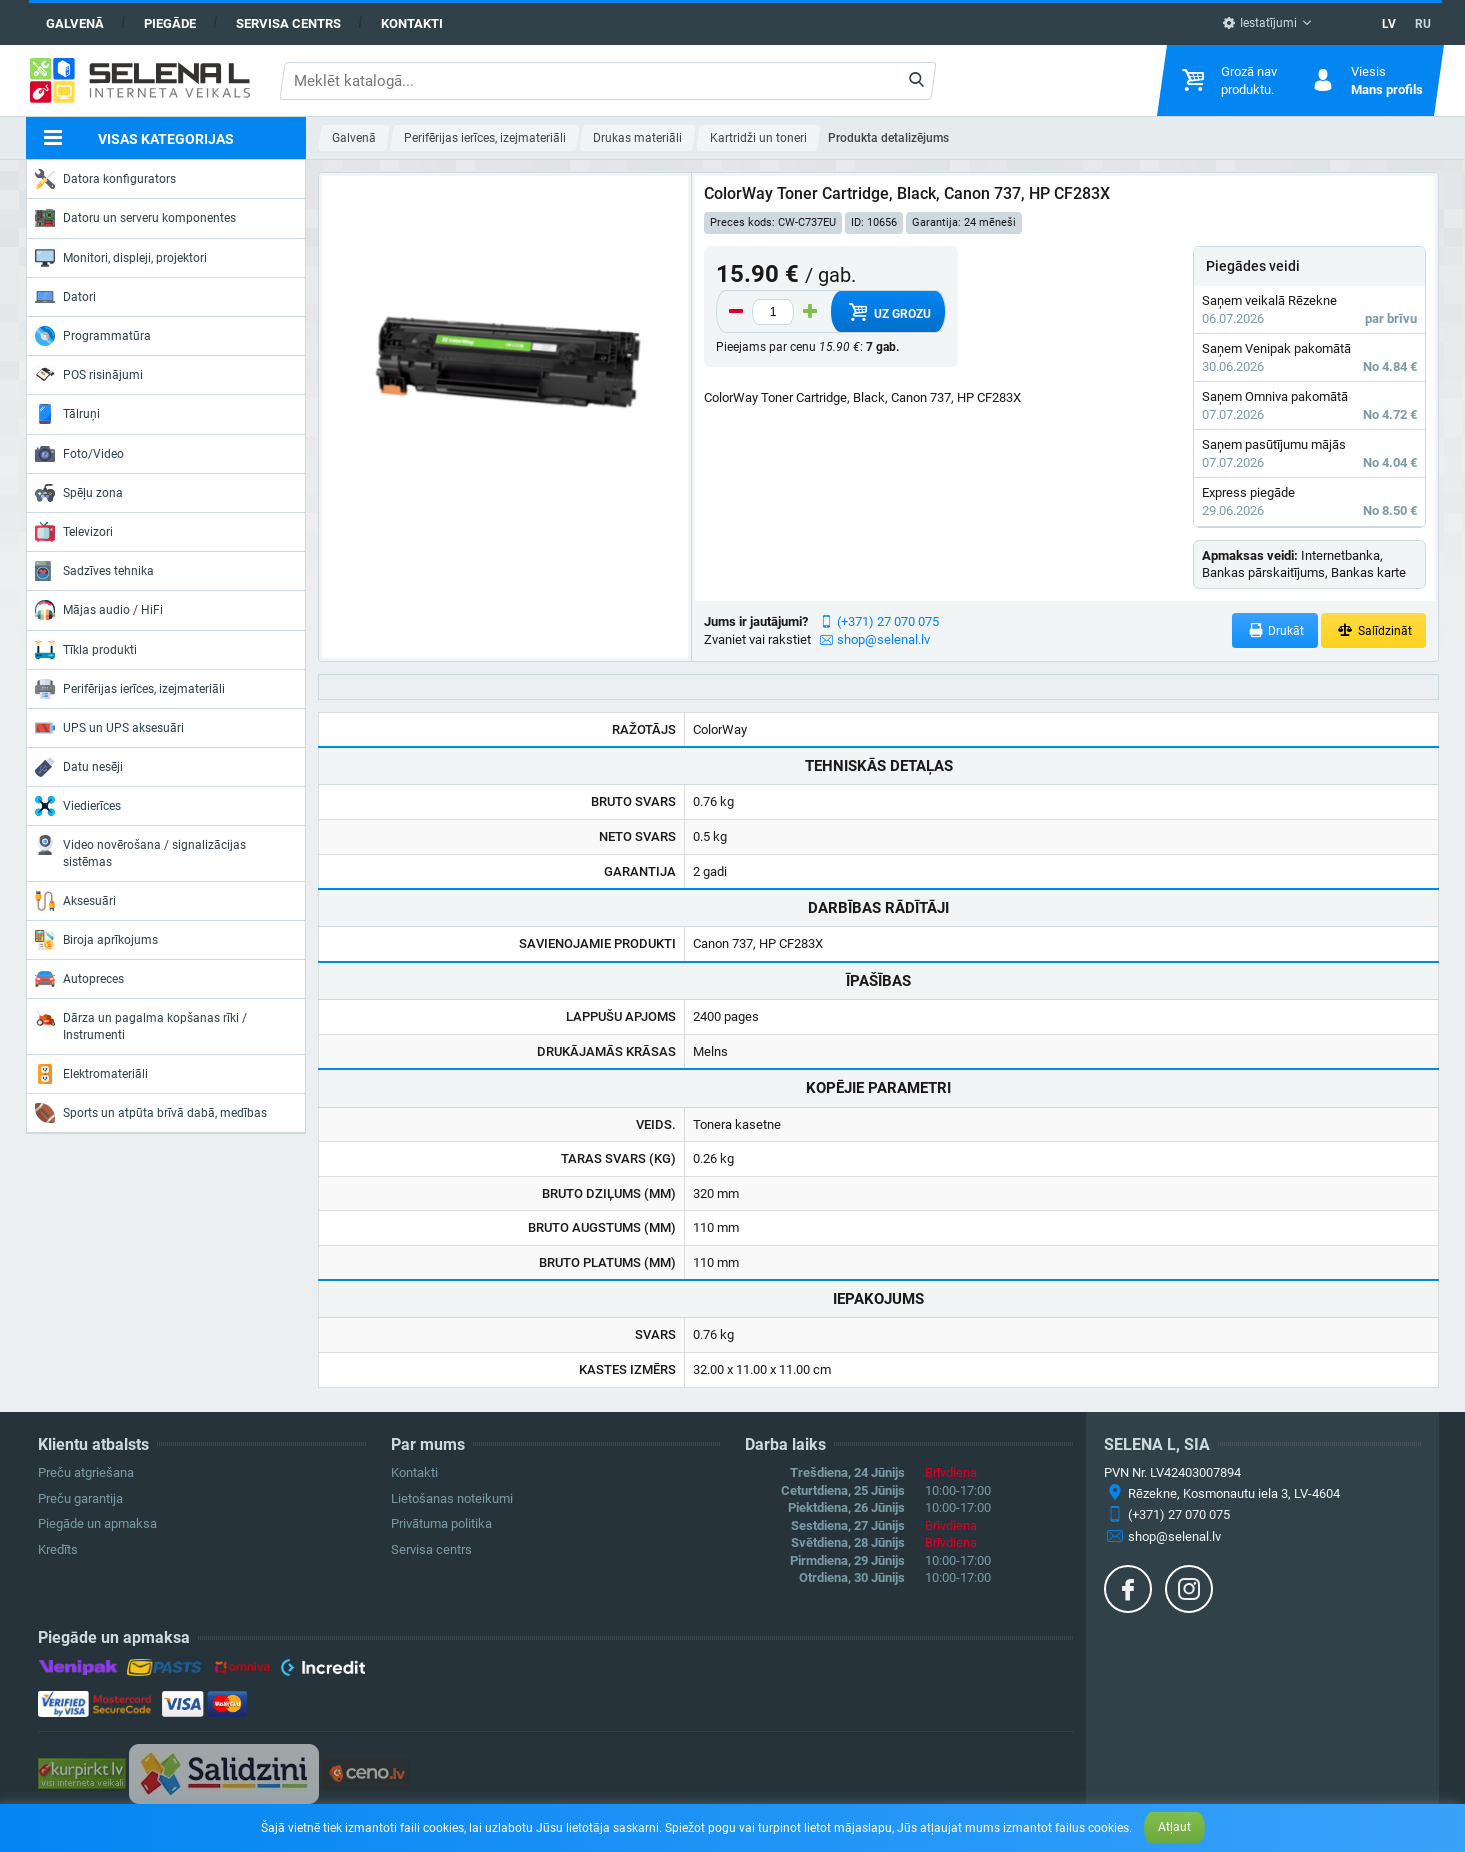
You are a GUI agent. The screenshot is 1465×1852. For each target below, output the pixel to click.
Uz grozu (887, 312)
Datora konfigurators (105, 179)
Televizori (74, 532)
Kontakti (412, 23)
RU (1423, 24)
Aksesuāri (75, 901)
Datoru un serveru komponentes (135, 218)
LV (1389, 24)
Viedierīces (78, 806)
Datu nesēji (79, 767)
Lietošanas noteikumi (452, 1498)
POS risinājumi (89, 374)
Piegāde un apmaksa (97, 1523)
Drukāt (1275, 630)
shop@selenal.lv (883, 639)
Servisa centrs (288, 23)
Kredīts (58, 1549)
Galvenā (75, 23)
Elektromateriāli (91, 1074)
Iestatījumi (1259, 23)
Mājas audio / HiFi (99, 610)
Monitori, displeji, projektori (121, 258)
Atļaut (1174, 1827)
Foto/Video (79, 454)
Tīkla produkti (86, 650)
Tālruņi (67, 414)
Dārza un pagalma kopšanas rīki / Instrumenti (141, 1024)
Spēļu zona (79, 493)
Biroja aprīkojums (96, 940)
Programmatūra (93, 336)
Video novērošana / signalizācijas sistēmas (140, 851)
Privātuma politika (441, 1523)
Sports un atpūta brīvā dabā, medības (151, 1113)
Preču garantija (80, 1498)
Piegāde (170, 23)
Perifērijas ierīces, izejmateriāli (130, 689)
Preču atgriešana (86, 1472)
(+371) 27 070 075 (888, 621)
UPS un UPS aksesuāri (109, 728)
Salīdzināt (1373, 630)
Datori (65, 297)
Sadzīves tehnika (94, 571)
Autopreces (79, 979)
